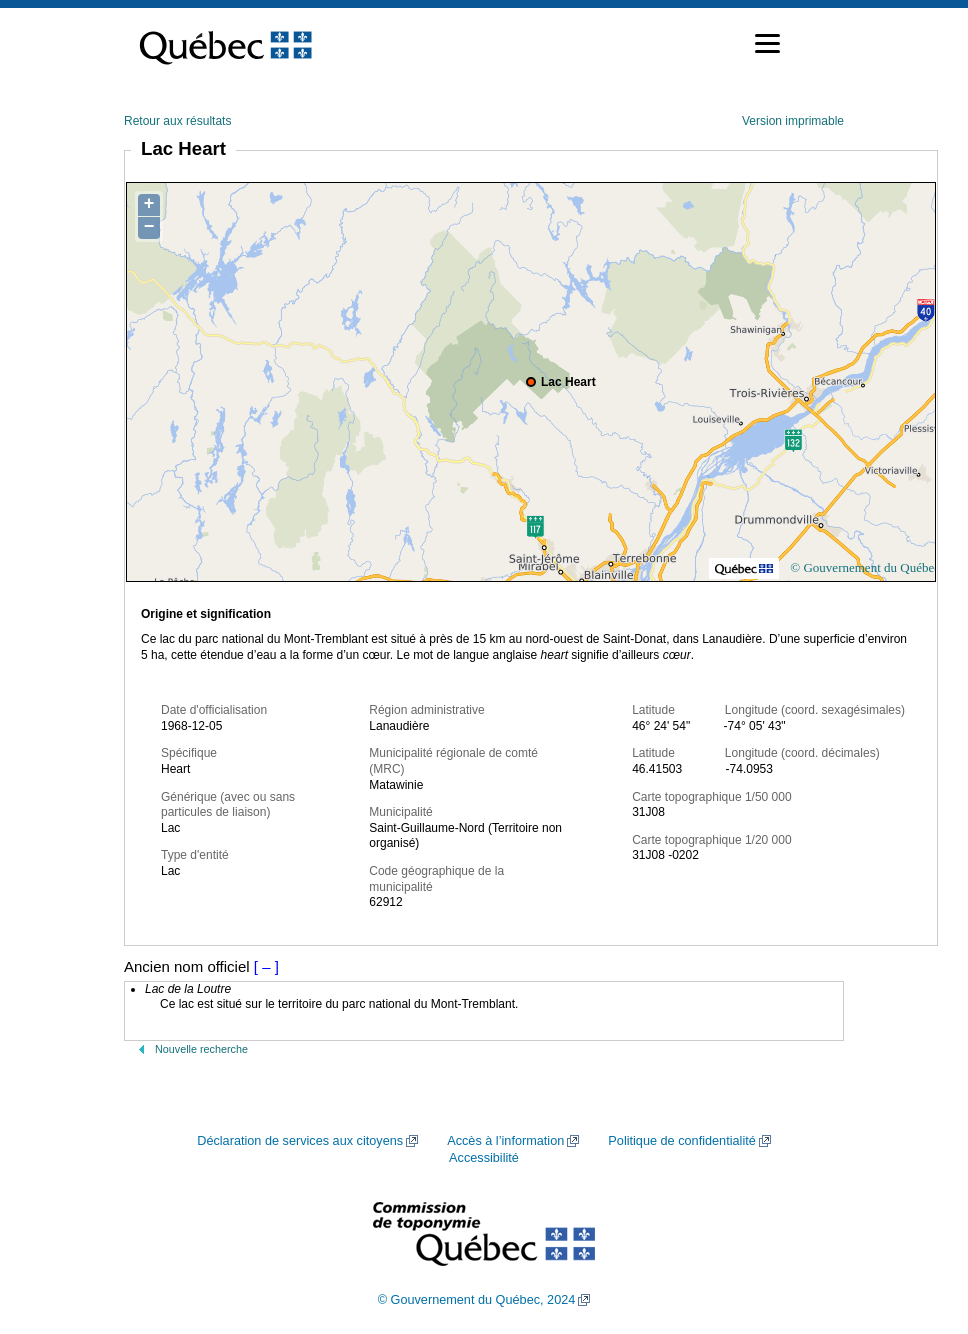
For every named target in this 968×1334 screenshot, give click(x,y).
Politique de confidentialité (681, 1141)
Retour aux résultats (177, 121)
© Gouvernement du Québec (865, 567)
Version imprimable (793, 121)
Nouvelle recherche (201, 1049)
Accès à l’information (505, 1141)
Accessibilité (484, 1158)
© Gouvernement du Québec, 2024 (477, 1300)
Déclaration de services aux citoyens (300, 1141)
